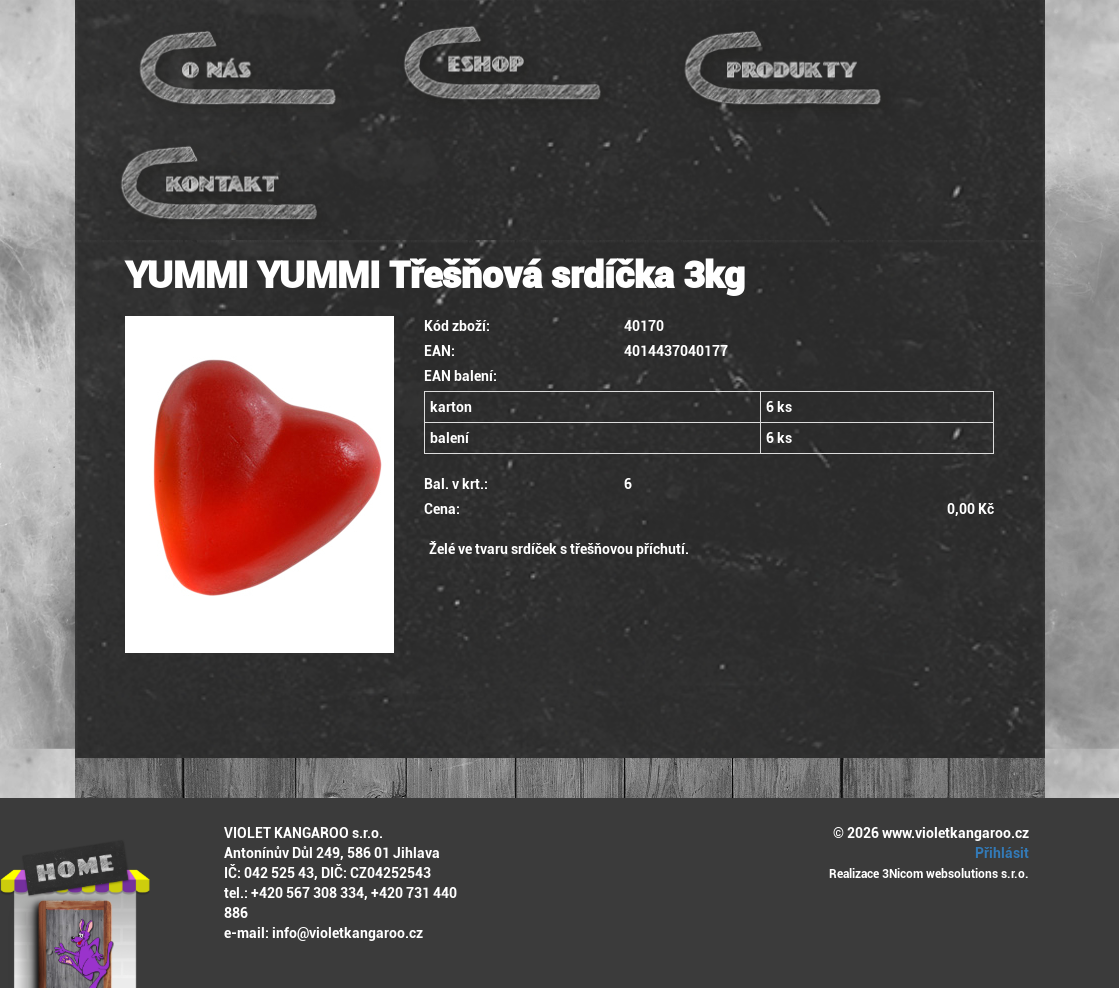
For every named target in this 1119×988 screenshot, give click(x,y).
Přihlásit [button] (999, 853)
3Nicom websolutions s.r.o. (955, 874)
